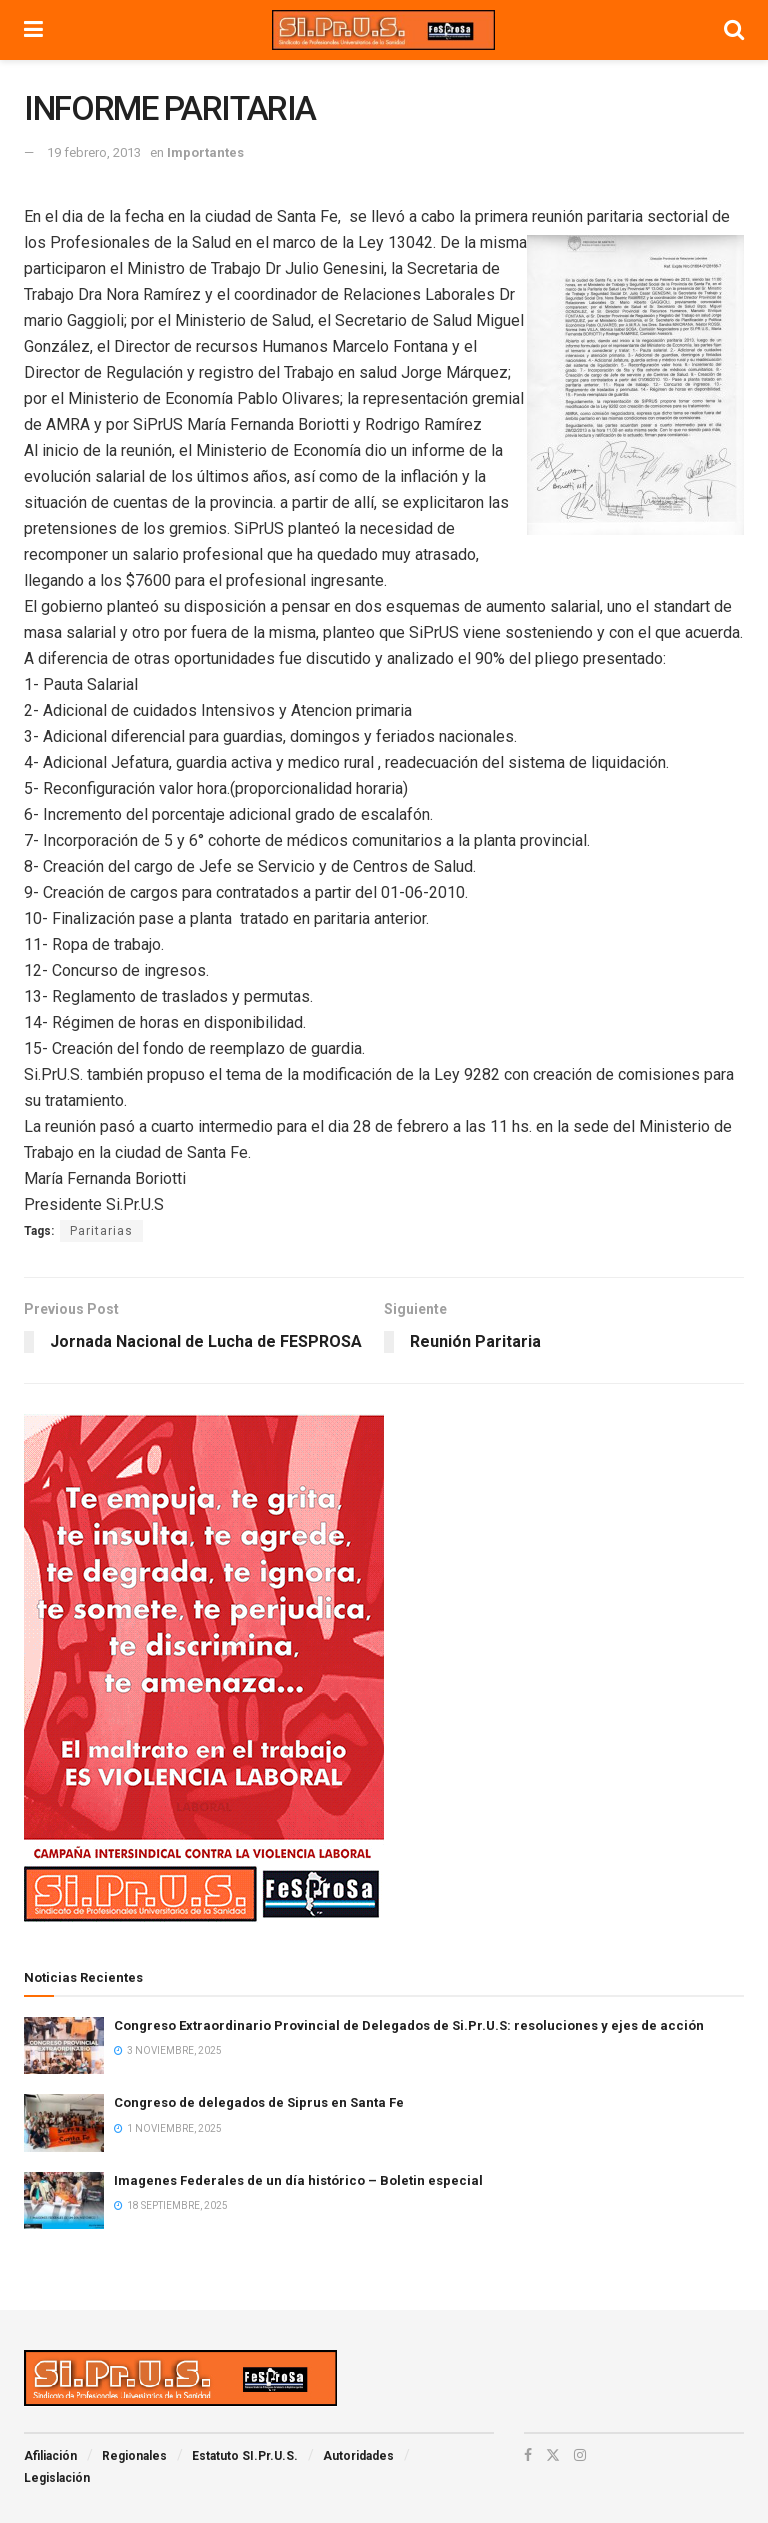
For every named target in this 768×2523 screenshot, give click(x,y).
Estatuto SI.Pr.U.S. (245, 2456)
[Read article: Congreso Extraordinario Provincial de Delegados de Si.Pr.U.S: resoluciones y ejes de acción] (64, 2045)
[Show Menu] (33, 30)
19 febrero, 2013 (94, 152)
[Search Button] (734, 30)
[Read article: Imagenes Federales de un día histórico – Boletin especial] (64, 2200)
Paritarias (101, 1231)
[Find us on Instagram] (580, 2455)
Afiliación (50, 2456)
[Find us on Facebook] (528, 2455)
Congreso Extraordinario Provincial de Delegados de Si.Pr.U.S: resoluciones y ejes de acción (409, 2025)
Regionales (134, 2456)
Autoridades (358, 2456)
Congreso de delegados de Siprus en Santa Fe (259, 2102)
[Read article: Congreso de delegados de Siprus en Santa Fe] (64, 2122)
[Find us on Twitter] (553, 2455)
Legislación (57, 2478)
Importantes (205, 152)
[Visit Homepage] (383, 30)
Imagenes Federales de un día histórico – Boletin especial (298, 2180)
